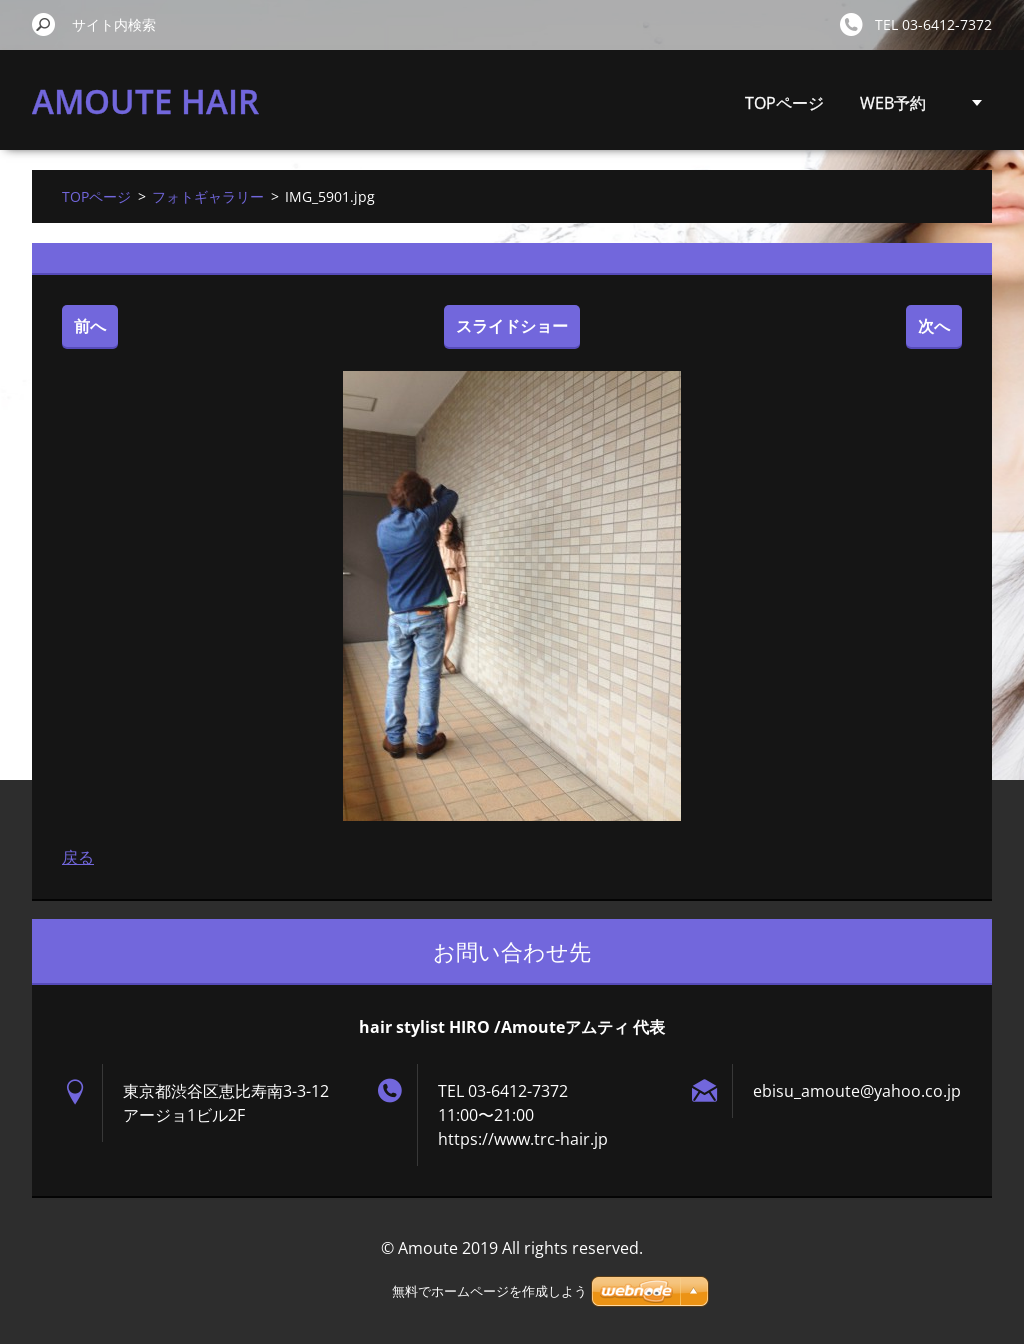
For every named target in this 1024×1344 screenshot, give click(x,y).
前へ (90, 326)
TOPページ (784, 103)
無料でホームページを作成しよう (489, 1291)
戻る (78, 857)
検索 (44, 24)
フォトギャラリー (208, 196)
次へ (934, 326)
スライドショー (512, 326)
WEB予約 (893, 103)
